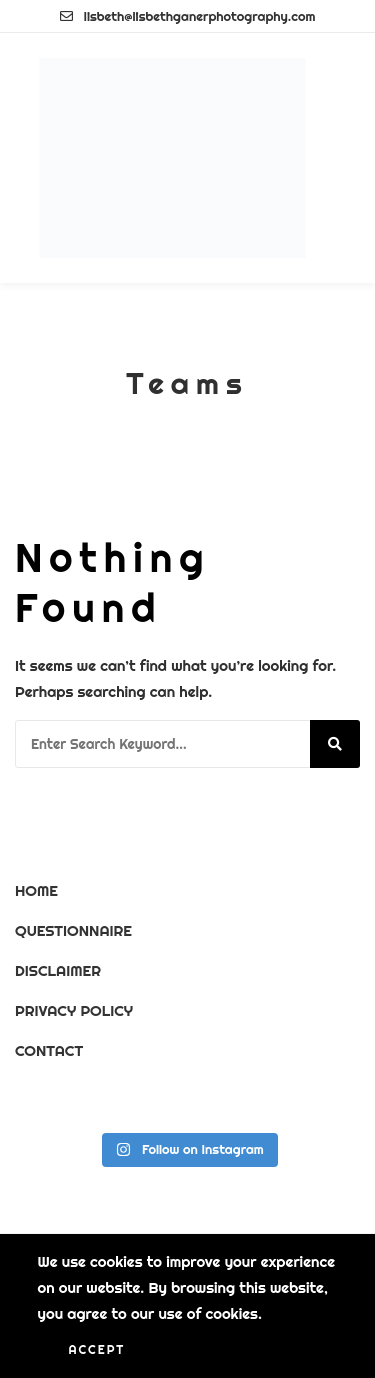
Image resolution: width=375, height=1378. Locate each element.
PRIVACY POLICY (74, 1010)
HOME (36, 890)
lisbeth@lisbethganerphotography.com (188, 16)
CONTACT (49, 1050)
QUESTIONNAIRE (73, 930)
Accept (97, 1349)
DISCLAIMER (58, 970)
